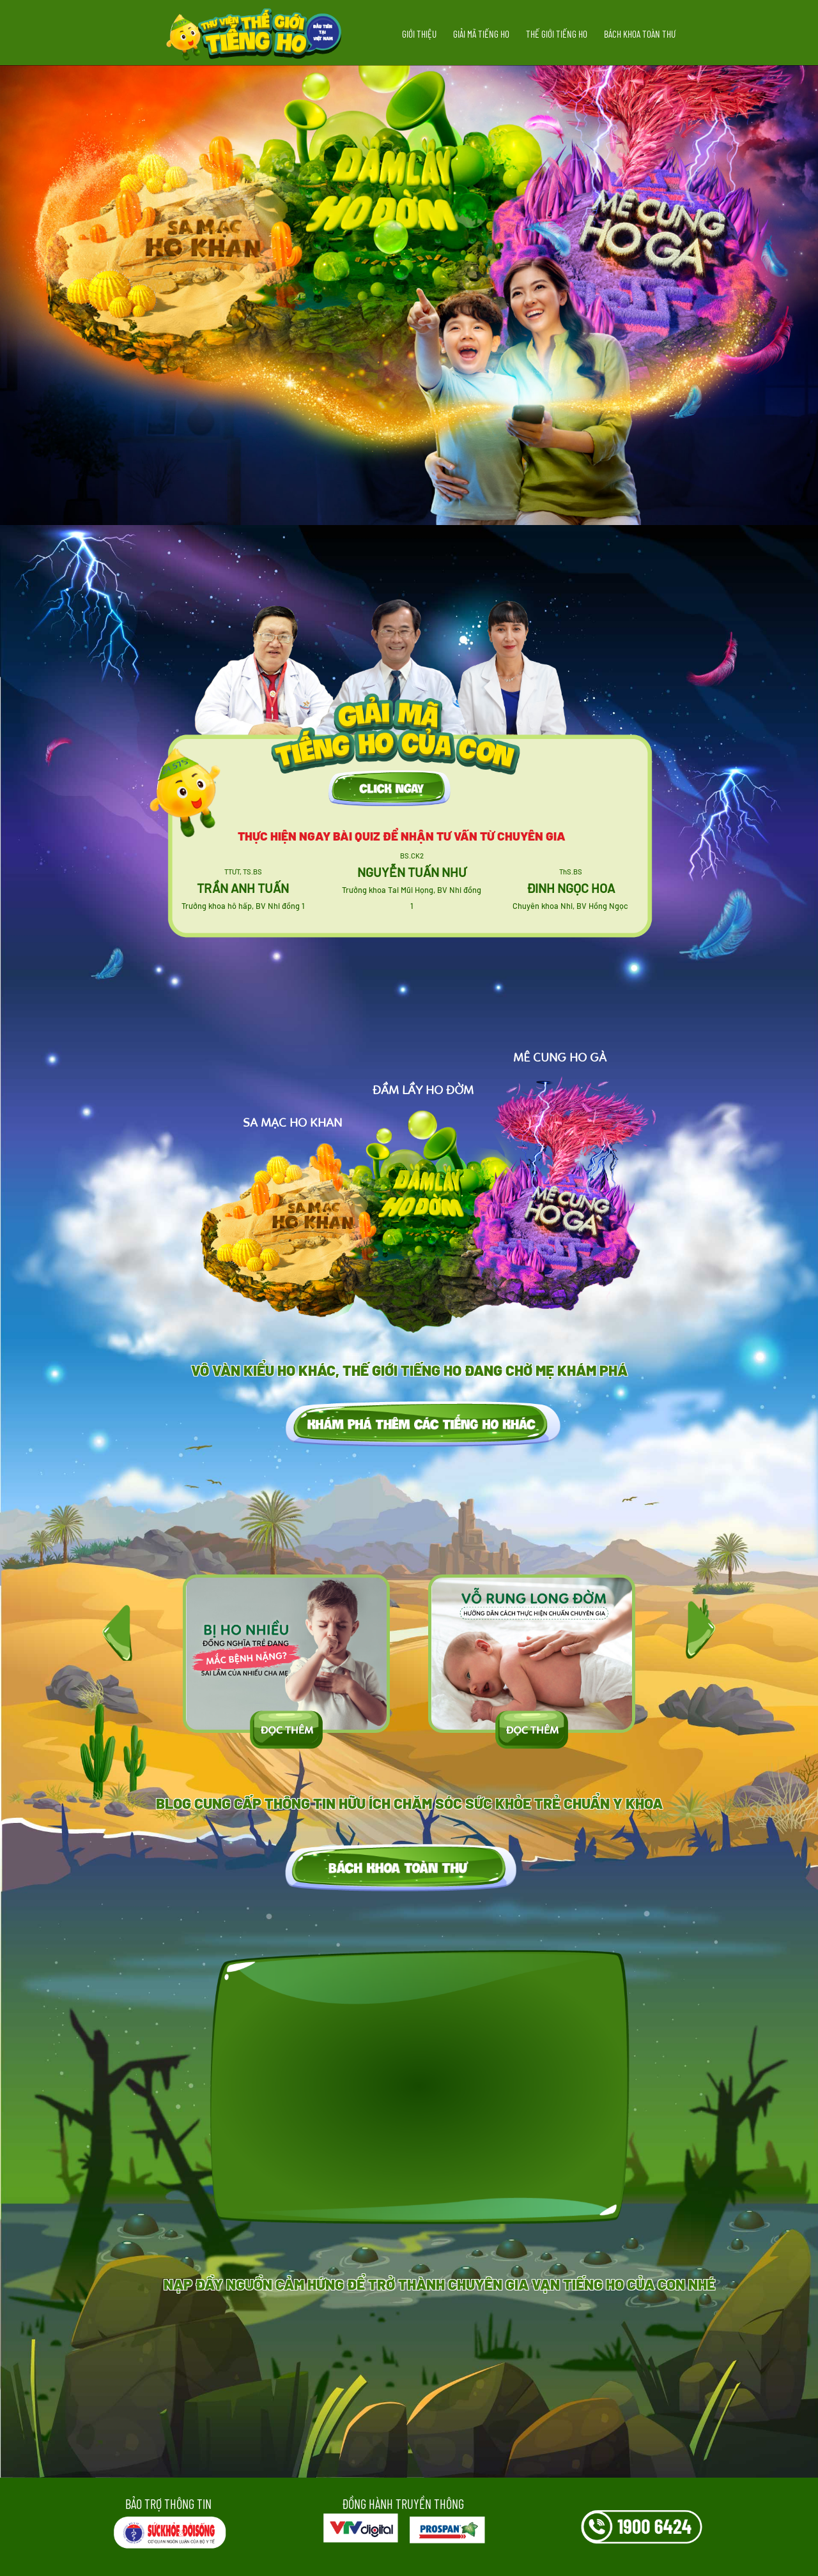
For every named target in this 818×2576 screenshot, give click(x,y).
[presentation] (116, 1628)
